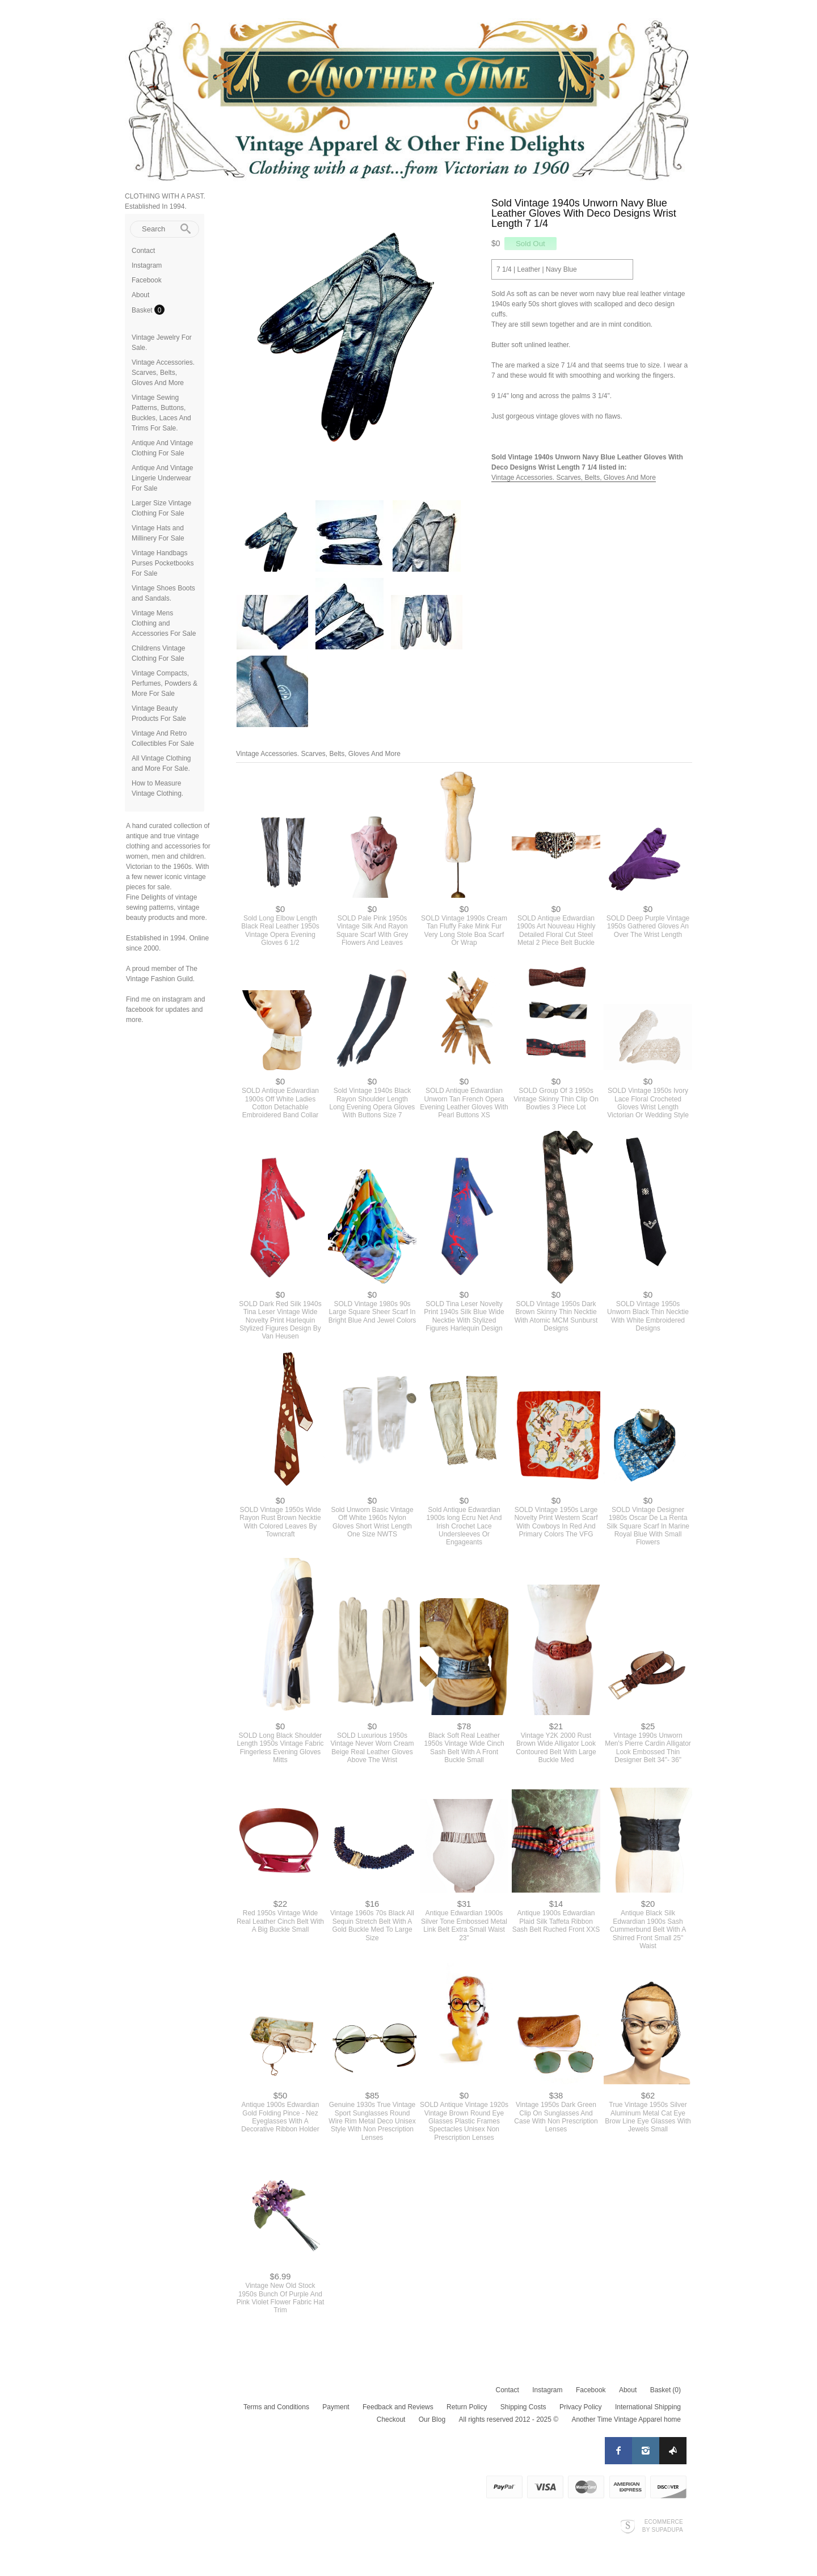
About (140, 295)
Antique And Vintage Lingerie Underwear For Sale (162, 478)
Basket (143, 310)
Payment (335, 2407)
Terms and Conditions (276, 2407)
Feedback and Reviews (398, 2407)
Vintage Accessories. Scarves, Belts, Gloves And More (163, 372)
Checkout (391, 2419)
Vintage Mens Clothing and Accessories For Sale (164, 623)
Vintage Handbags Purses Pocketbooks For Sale (162, 563)
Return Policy (467, 2407)
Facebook (147, 280)
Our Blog (432, 2419)
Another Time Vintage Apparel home (626, 2419)
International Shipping (648, 2407)
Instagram (147, 265)
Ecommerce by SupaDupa (662, 2525)
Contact (143, 251)
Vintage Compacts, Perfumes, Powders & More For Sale (164, 683)
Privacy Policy (580, 2407)
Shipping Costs (523, 2407)
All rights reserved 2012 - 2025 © (508, 2419)
